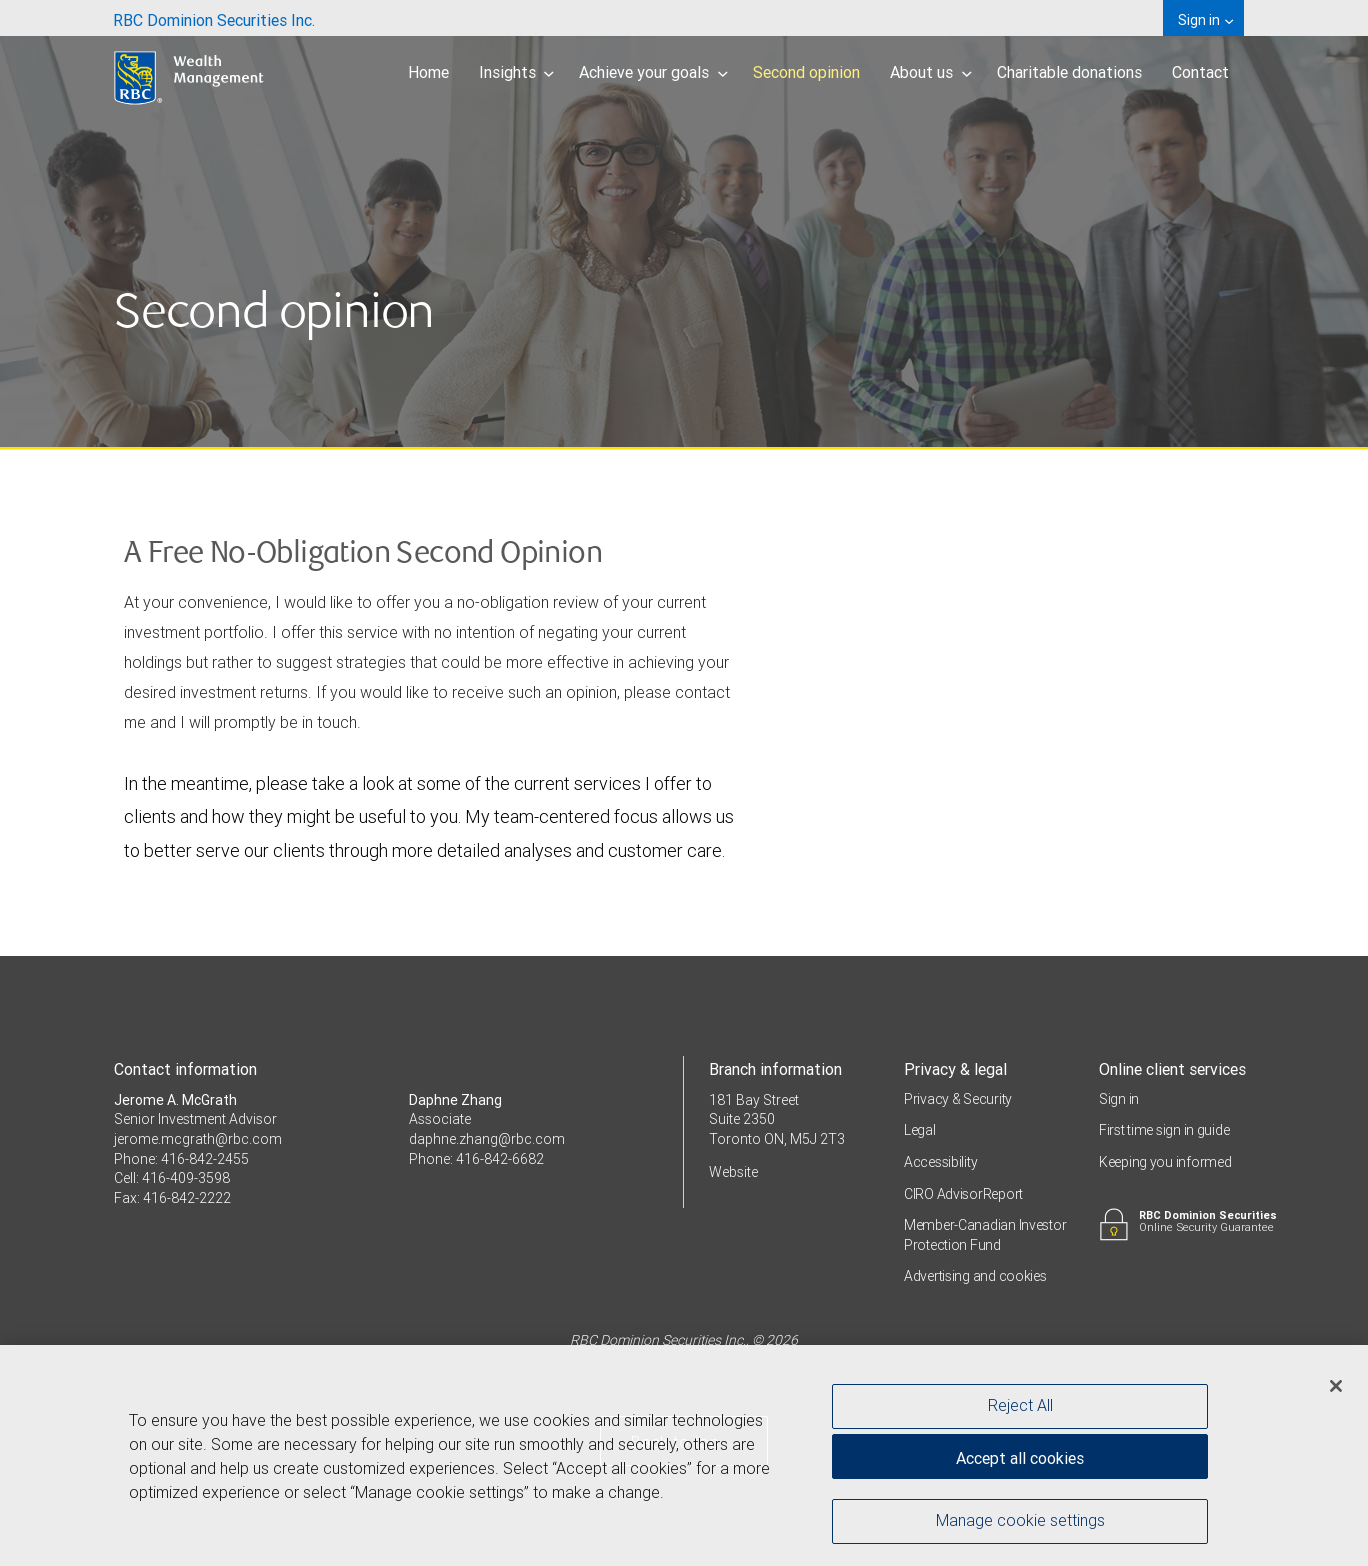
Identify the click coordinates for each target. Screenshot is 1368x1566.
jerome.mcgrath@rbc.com (198, 1139)
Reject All (1020, 1411)
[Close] (1336, 1391)
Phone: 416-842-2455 (181, 1159)
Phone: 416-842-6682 (476, 1159)
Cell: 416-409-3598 (172, 1178)
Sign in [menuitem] (1205, 20)
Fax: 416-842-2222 (172, 1198)
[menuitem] (214, 18)
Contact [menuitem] (1200, 72)
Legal (920, 1130)
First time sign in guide (1164, 1130)
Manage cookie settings (1020, 1526)
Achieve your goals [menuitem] (653, 72)
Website (733, 1172)
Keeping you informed (1165, 1162)
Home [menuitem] (428, 72)
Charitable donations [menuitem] (1069, 72)
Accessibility (940, 1162)
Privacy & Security (958, 1099)
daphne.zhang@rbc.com (487, 1139)
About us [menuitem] (931, 72)
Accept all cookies (1020, 1463)
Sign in (1119, 1099)
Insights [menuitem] (517, 72)
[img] (684, 225)
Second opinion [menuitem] (806, 72)
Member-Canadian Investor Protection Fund (985, 1235)
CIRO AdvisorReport (963, 1194)
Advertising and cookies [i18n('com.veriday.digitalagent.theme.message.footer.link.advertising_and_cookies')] (975, 1276)
